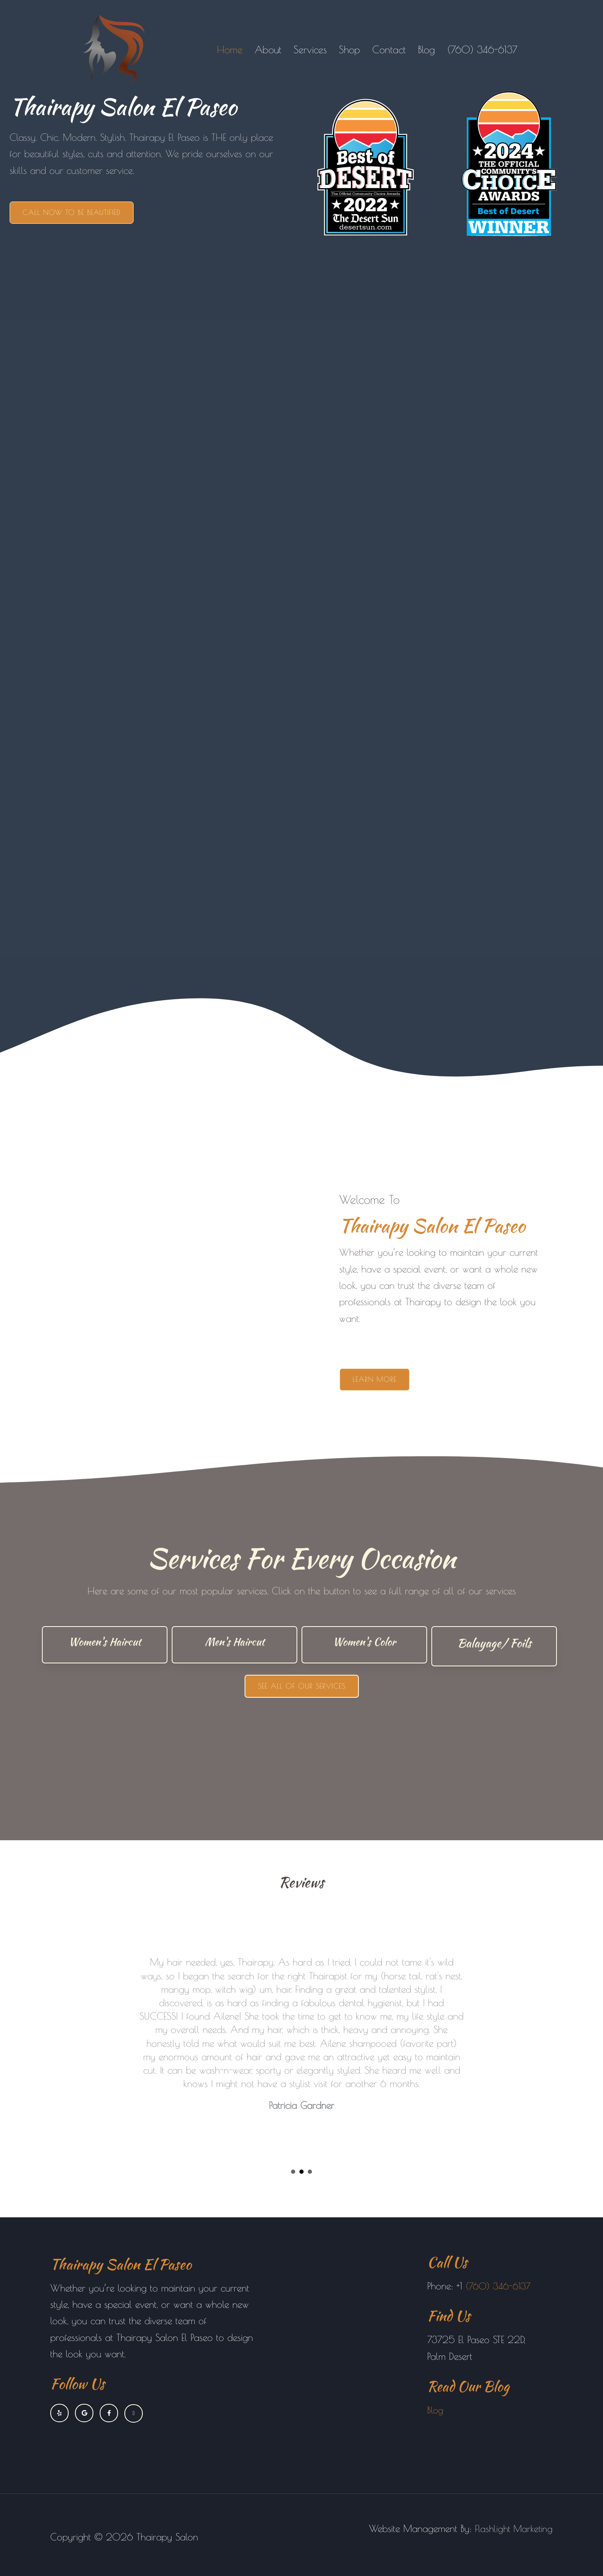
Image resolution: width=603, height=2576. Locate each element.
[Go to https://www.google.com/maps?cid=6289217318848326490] (84, 2413)
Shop (349, 49)
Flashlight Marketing (513, 2528)
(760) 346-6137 (482, 49)
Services (310, 49)
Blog (426, 49)
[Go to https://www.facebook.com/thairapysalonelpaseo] (109, 2413)
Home (229, 49)
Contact (389, 49)
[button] (72, 213)
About (268, 49)
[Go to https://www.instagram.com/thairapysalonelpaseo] (133, 2413)
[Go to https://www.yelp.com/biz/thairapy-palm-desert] (59, 2413)
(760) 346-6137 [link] (500, 2286)
